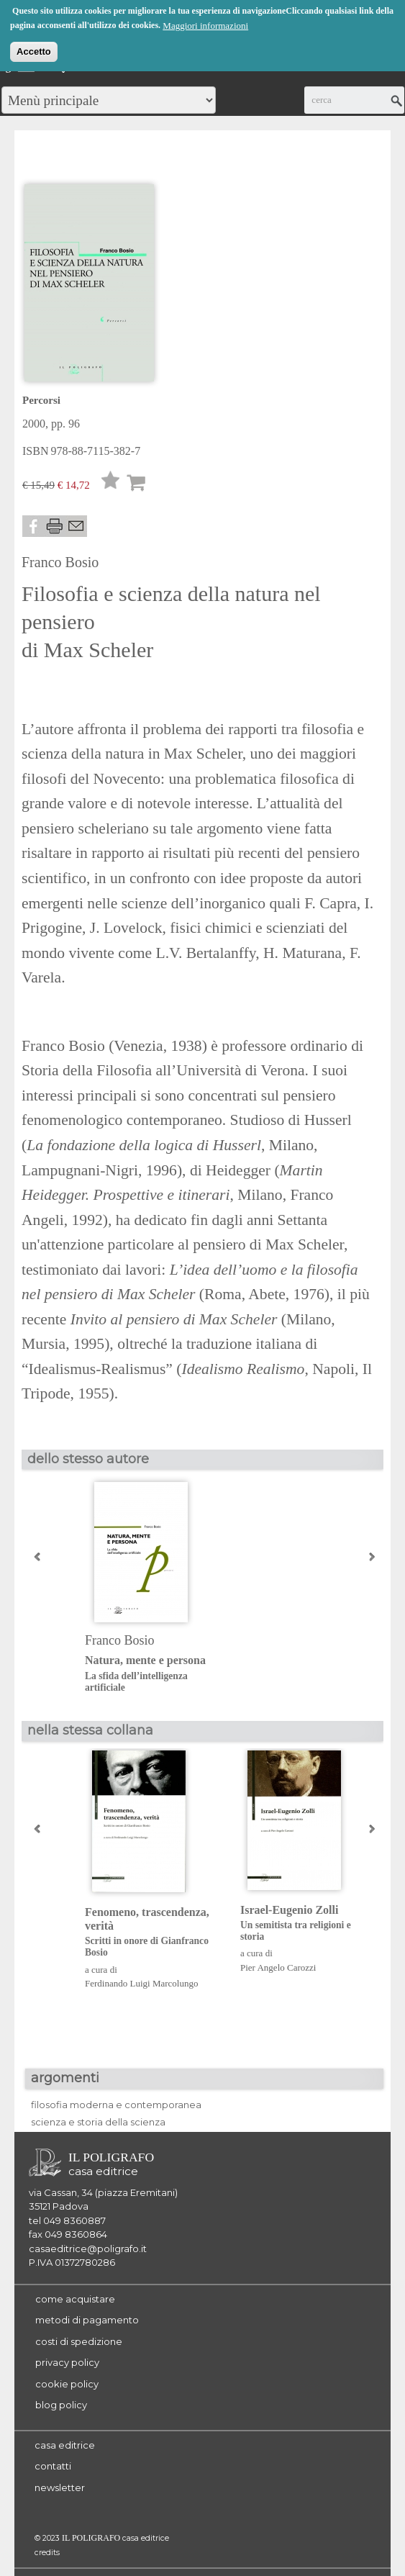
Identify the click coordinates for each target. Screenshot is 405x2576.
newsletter (60, 2487)
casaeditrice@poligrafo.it (88, 2248)
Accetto (34, 50)
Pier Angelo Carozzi (278, 1967)
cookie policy (67, 2384)
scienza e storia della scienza (98, 2122)
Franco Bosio (60, 562)
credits (47, 2552)
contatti (53, 2466)
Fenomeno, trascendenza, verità (151, 1932)
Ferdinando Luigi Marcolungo (141, 1983)
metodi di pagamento (87, 2320)
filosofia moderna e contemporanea (116, 2104)
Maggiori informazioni (205, 24)
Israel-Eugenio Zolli (306, 1923)
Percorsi (41, 400)
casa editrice (65, 2445)
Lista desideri (111, 484)
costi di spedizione (78, 2341)
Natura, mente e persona (151, 1674)
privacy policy (67, 2362)
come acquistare (75, 2299)
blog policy (61, 2404)
